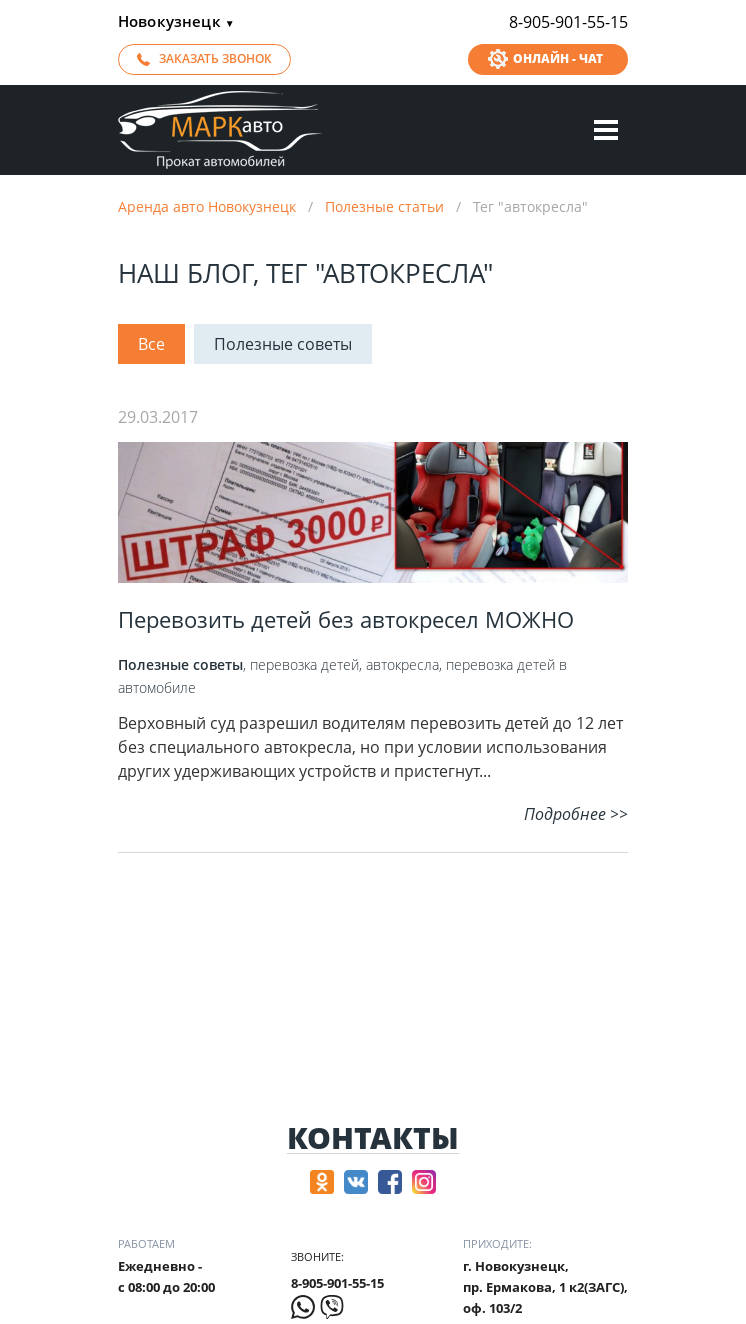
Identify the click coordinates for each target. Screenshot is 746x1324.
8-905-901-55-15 (568, 22)
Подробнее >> (576, 814)
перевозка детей (304, 664)
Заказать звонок (215, 58)
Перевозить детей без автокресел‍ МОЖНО (346, 619)
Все (151, 344)
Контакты (373, 1138)
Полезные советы (283, 344)
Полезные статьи (384, 206)
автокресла (402, 664)
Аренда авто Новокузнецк (207, 206)
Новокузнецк (176, 22)
